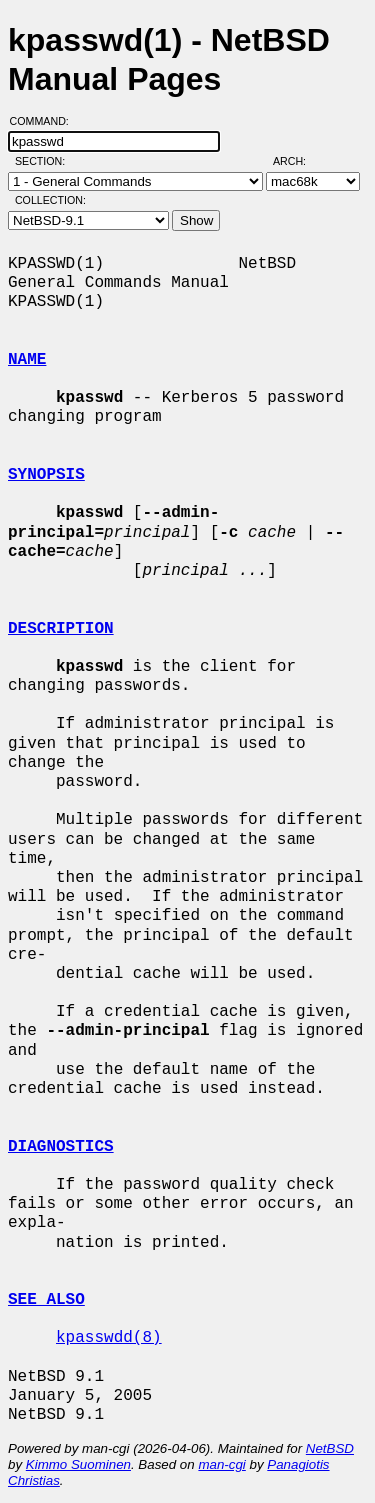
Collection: (50, 200)
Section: (44, 161)
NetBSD (330, 1448)
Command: (45, 121)
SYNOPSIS (46, 475)
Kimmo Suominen (78, 1464)
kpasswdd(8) (109, 1338)
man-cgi (221, 1464)
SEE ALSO (46, 1300)
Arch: (298, 161)
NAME (27, 360)
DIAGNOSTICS (61, 1147)
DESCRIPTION (61, 629)
